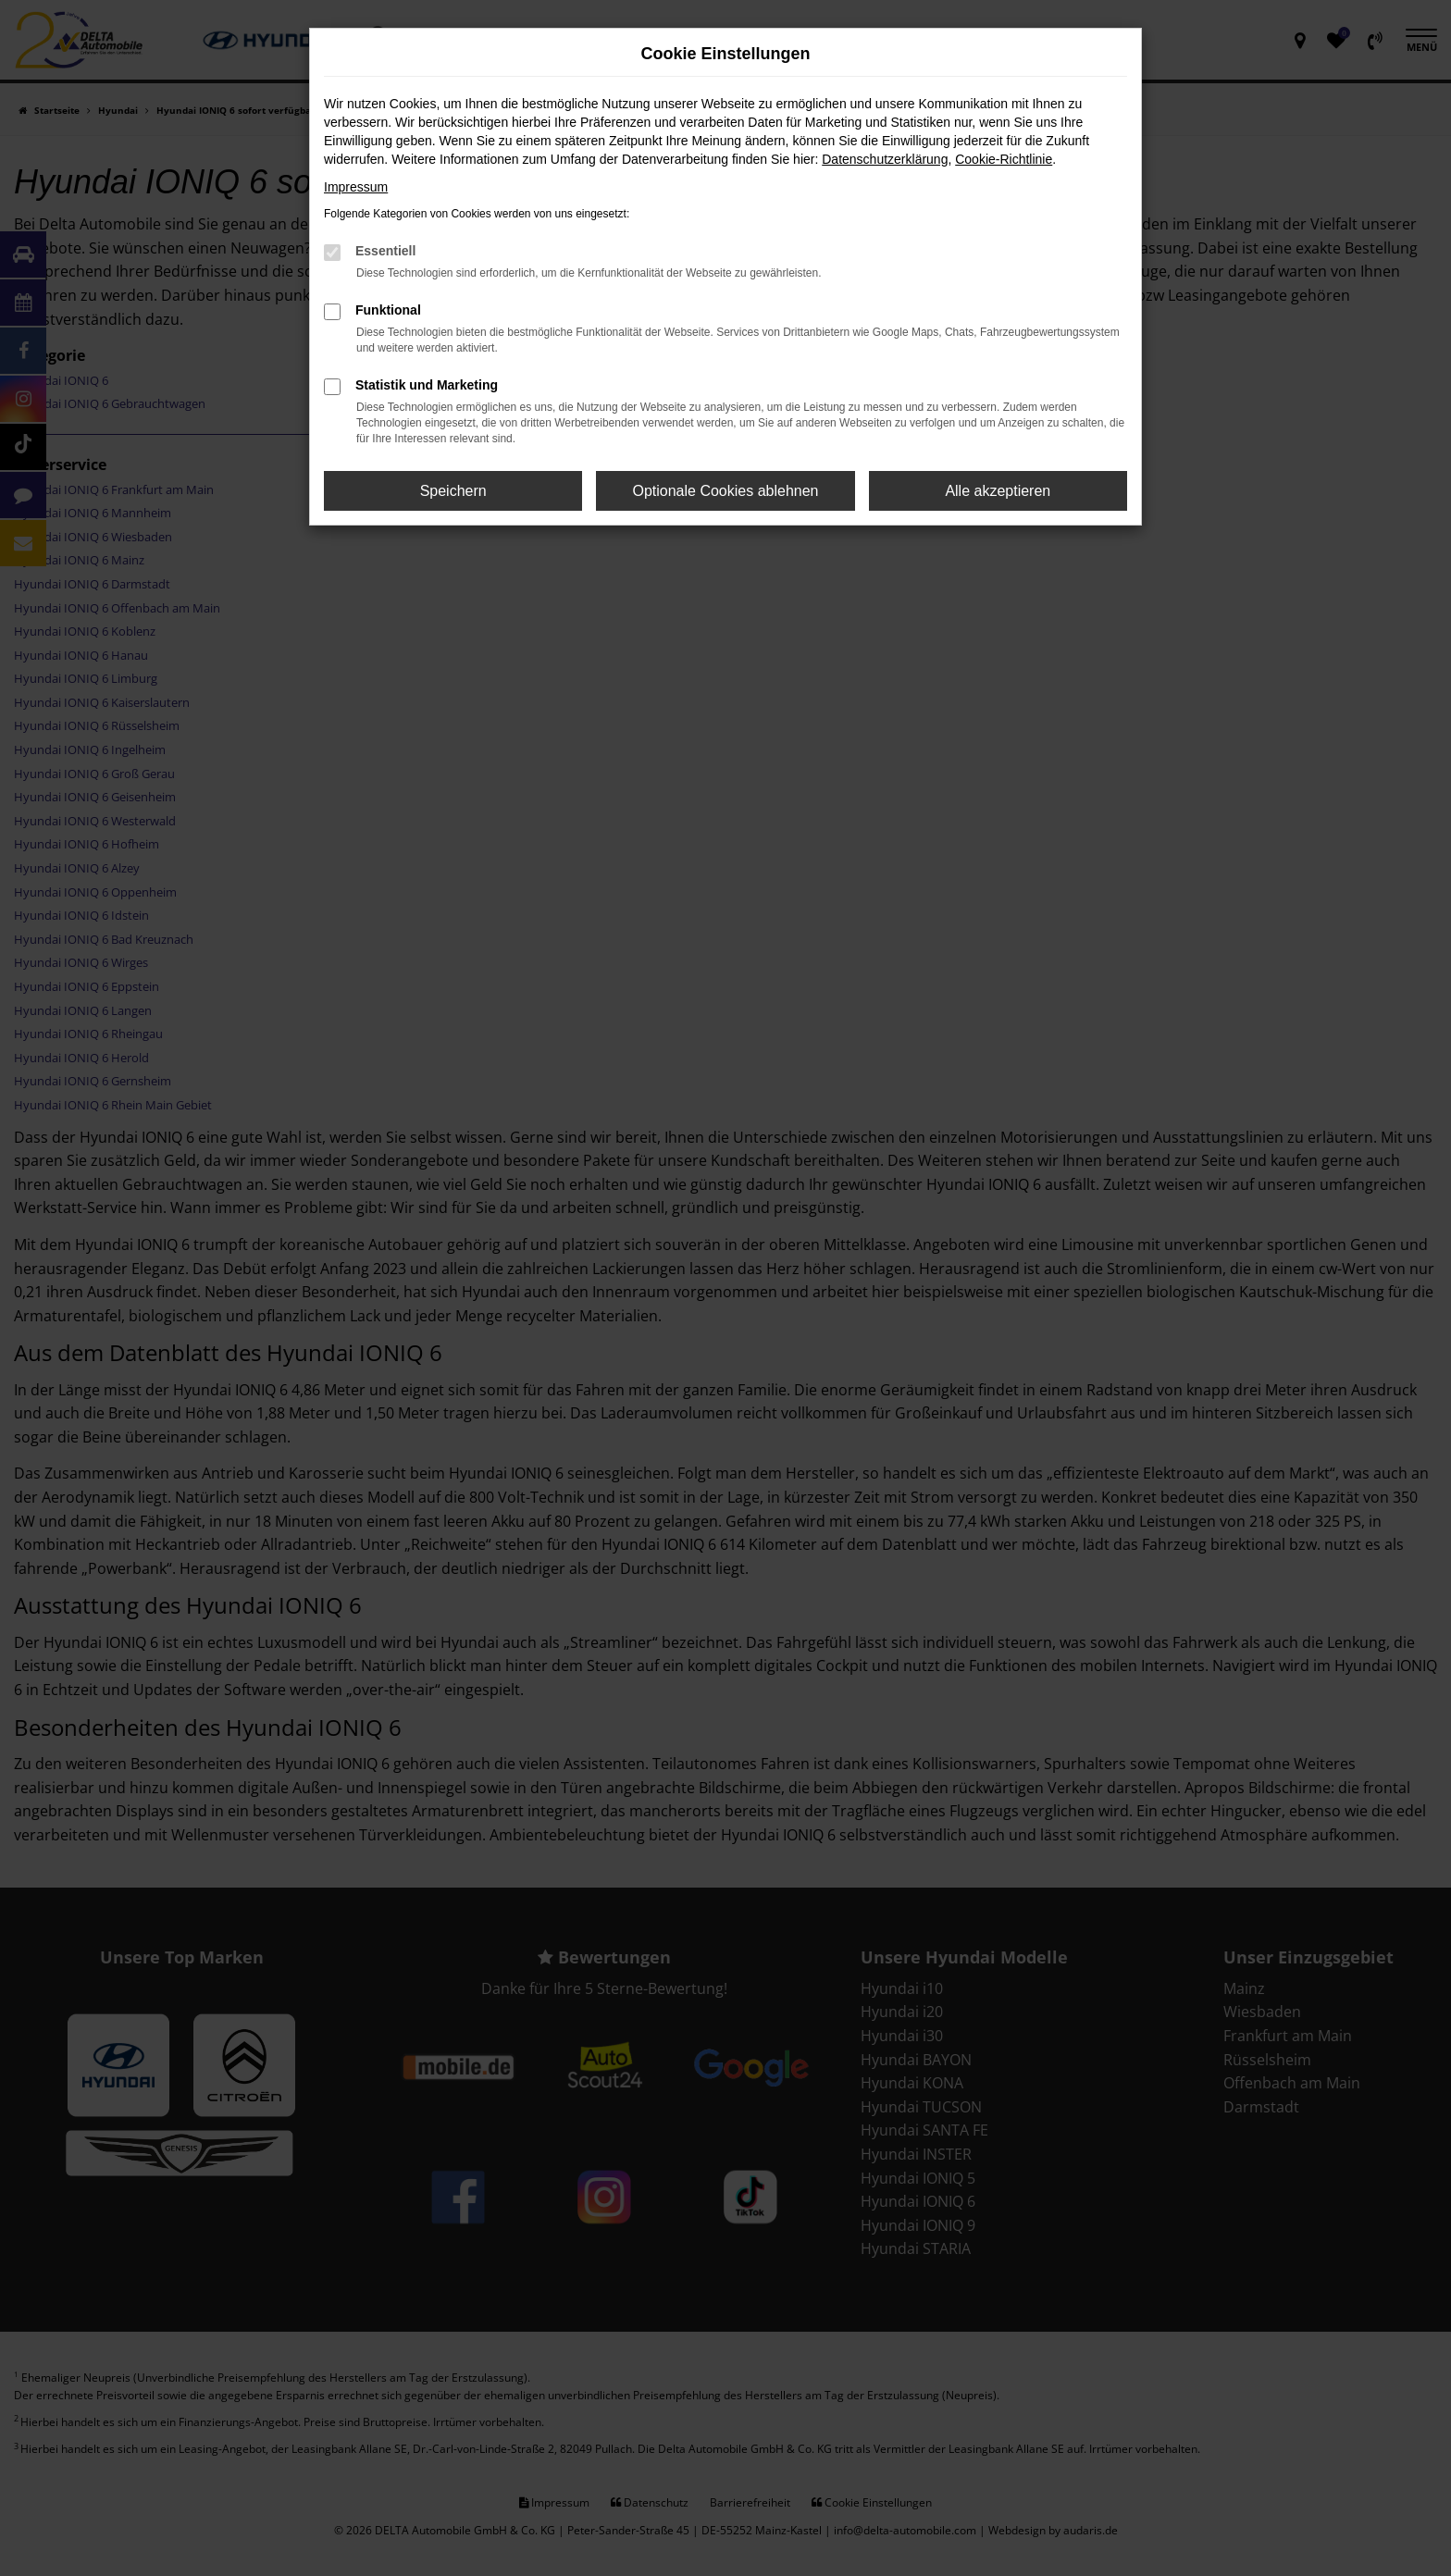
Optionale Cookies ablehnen (725, 491)
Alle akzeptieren (997, 491)
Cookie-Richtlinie (1003, 159)
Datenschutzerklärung (885, 159)
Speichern (453, 491)
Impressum (356, 187)
